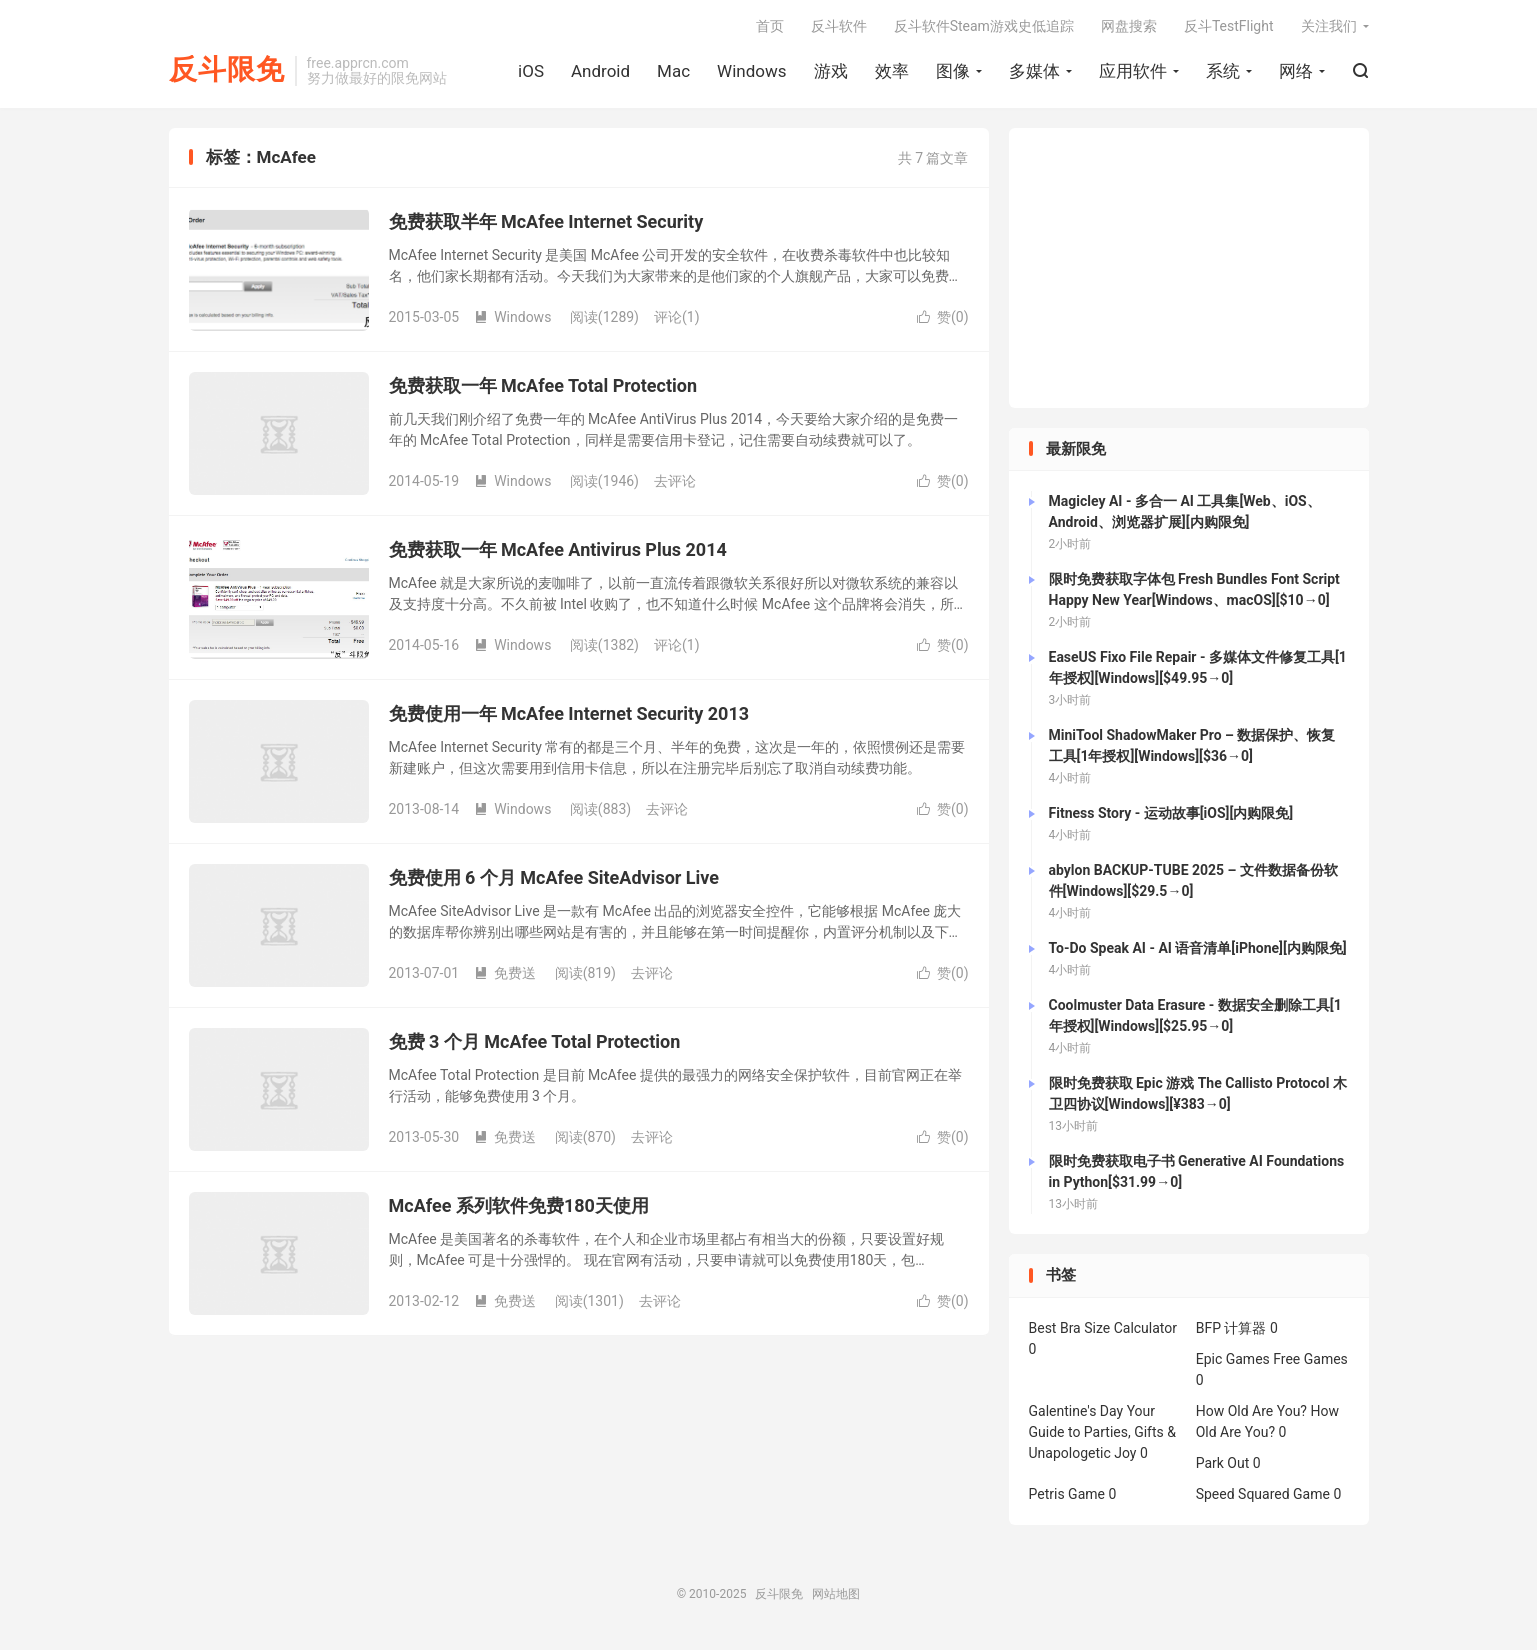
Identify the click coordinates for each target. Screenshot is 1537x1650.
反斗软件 (839, 26)
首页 (770, 26)
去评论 (675, 481)
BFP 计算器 (1231, 1328)
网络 (1296, 71)
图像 (953, 71)
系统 (1223, 71)
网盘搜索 (1129, 26)
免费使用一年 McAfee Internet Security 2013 (569, 713)
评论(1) (677, 317)
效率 (892, 71)
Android (600, 71)
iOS (531, 71)
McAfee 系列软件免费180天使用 (519, 1205)
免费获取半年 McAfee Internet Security (546, 221)
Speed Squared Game (1263, 1494)
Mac (673, 71)
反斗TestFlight (1229, 26)
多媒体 (1034, 71)
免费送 (505, 973)
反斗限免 (227, 70)
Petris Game (1067, 1494)
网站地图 (836, 1594)
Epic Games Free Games (1272, 1359)
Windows (751, 71)
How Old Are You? (1251, 1411)
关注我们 (1329, 26)
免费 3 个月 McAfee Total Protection (535, 1041)
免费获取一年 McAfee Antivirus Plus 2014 (558, 549)
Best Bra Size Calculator (1103, 1328)
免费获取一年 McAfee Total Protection (543, 385)
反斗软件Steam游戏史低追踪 (984, 26)
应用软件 (1133, 71)
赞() (943, 317)
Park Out (1223, 1463)
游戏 (831, 71)
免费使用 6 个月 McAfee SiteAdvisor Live (554, 877)
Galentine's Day (1076, 1411)
